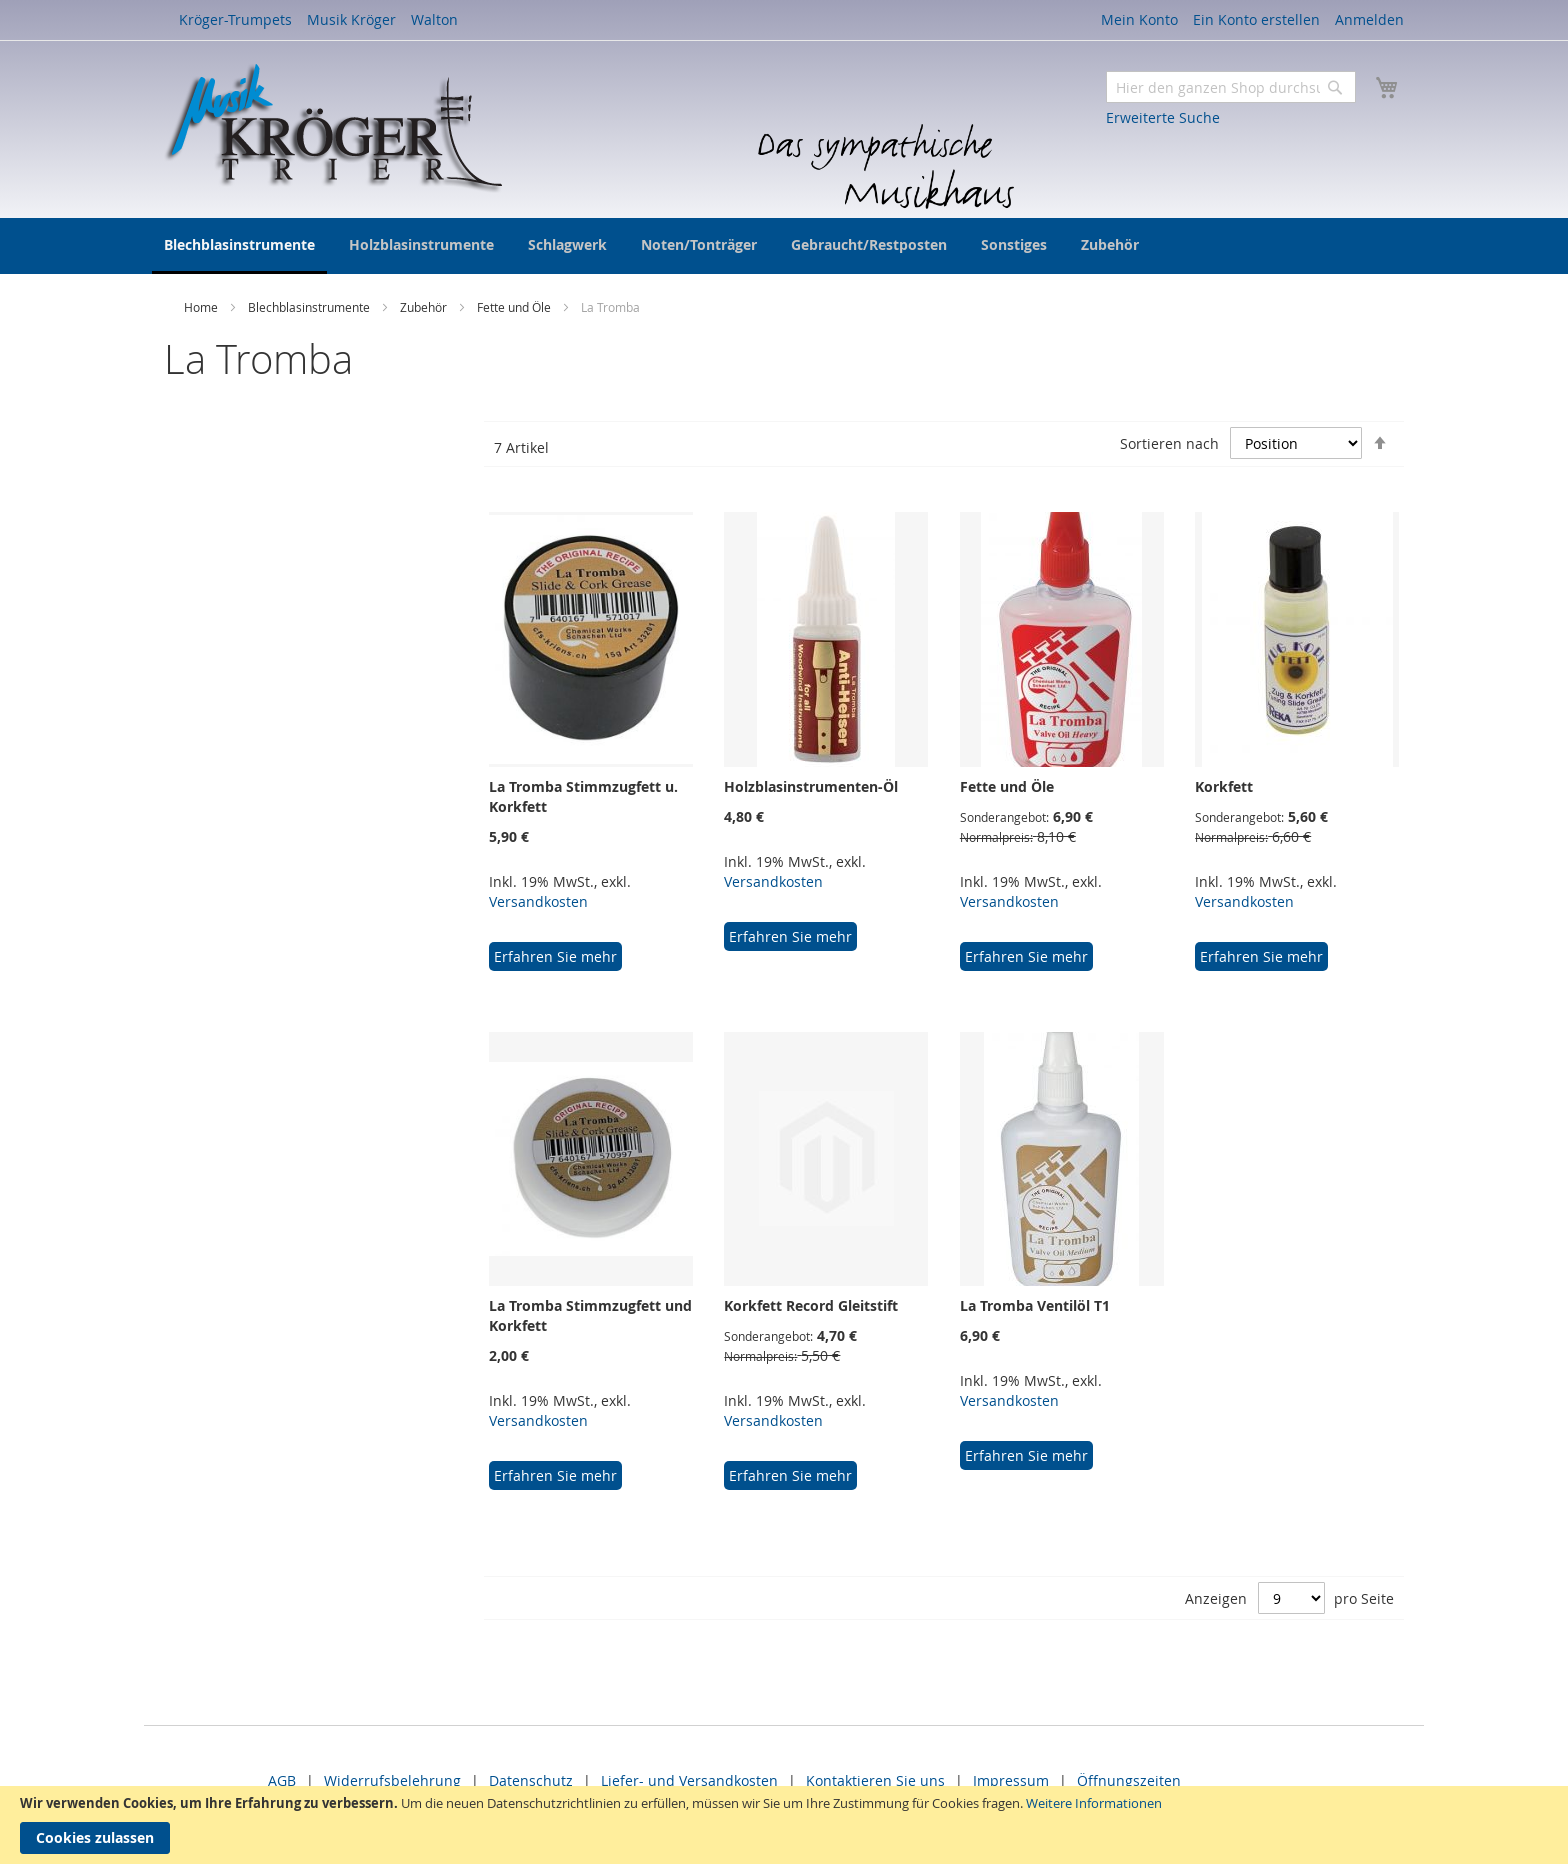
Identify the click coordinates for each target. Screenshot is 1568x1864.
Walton (434, 19)
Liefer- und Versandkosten (689, 1780)
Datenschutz (531, 1780)
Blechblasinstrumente (310, 307)
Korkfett (1224, 786)
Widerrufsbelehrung (392, 1780)
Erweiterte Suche (1163, 117)
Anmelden (1369, 19)
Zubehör (425, 307)
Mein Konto (1139, 19)
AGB (282, 1780)
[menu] (784, 246)
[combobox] (1231, 87)
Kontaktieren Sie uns (875, 1780)
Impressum (1011, 1780)
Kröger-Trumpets (235, 19)
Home (202, 307)
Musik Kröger (351, 19)
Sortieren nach (1169, 443)
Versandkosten (538, 901)
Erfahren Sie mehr (555, 956)
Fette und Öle (515, 307)
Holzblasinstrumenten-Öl (811, 786)
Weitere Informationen (1094, 1803)
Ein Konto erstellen (1256, 19)
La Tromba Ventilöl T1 (1035, 1305)
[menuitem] (239, 246)
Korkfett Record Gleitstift (811, 1305)
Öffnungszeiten (1129, 1780)
